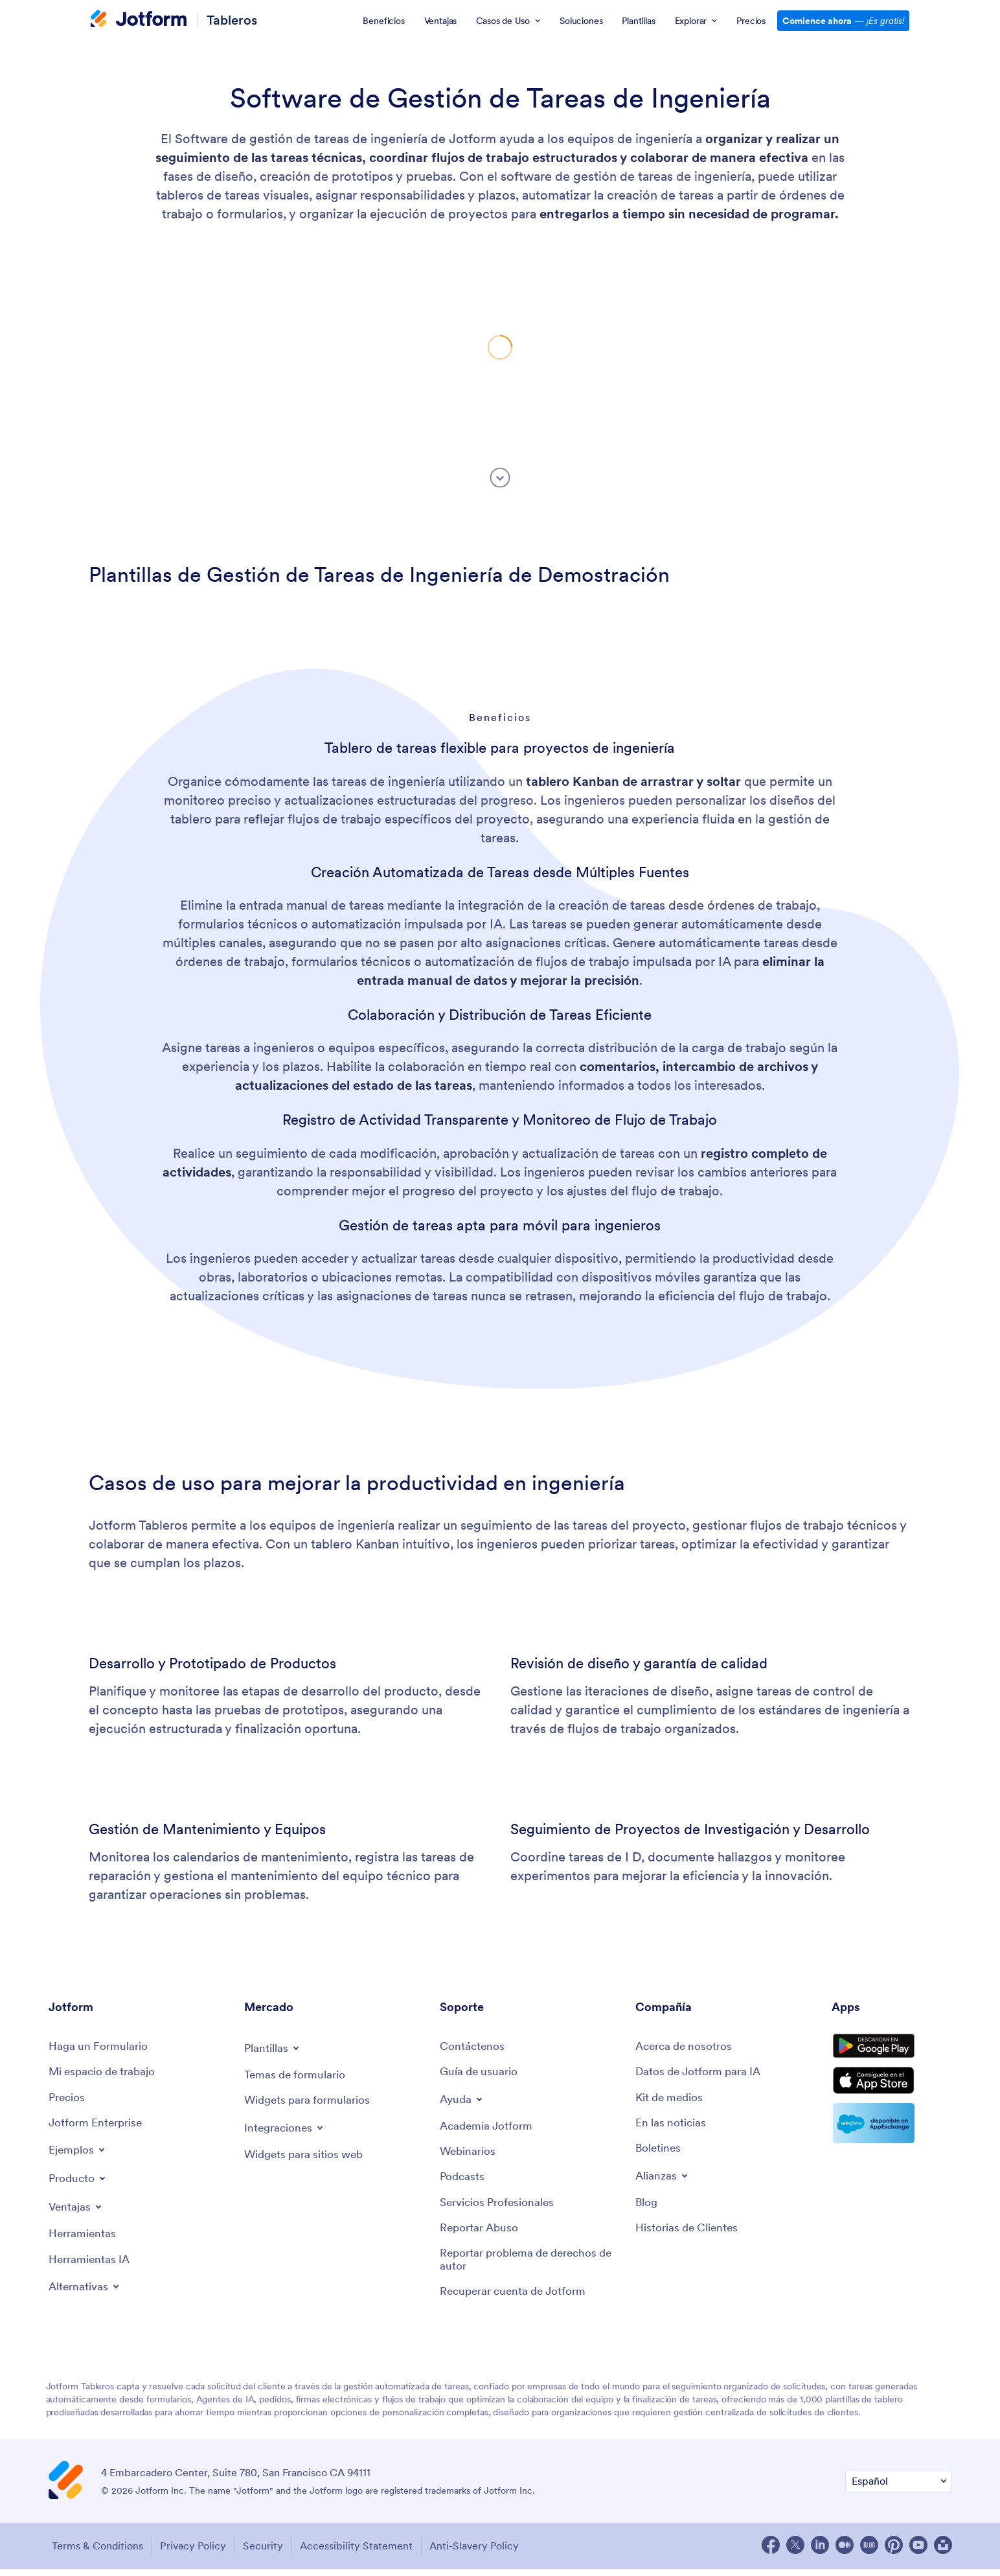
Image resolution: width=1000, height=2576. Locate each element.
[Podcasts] (463, 2181)
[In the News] (671, 2126)
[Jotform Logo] (139, 20)
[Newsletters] (659, 2152)
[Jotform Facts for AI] (701, 2073)
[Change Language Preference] (898, 2490)
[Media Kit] (671, 2099)
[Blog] (647, 2207)
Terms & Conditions (94, 2553)
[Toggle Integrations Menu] (286, 2129)
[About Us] (686, 2047)
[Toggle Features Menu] (77, 2210)
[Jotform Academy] (488, 2128)
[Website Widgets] (307, 2156)
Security (269, 2553)
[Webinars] (469, 2154)
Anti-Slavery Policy (489, 2553)
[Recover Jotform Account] (517, 2299)
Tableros (232, 19)
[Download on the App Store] (892, 2095)
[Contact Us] (473, 2047)
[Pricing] (68, 2099)
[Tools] (84, 2238)
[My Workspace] (105, 2073)
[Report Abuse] (481, 2233)
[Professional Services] (500, 2207)
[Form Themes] (297, 2075)
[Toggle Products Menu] (79, 2182)
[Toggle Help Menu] (463, 2100)
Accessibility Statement (366, 2553)
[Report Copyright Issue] (531, 2266)
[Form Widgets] (310, 2102)
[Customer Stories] (688, 2233)
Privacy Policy (194, 2553)
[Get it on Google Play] (892, 2052)
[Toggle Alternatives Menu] (86, 2291)
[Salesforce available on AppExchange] (892, 2141)
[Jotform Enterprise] (98, 2126)
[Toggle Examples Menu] (78, 2153)
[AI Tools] (91, 2264)
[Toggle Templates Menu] (273, 2048)
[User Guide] (480, 2073)
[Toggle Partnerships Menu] (663, 2179)
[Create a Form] (100, 2047)
